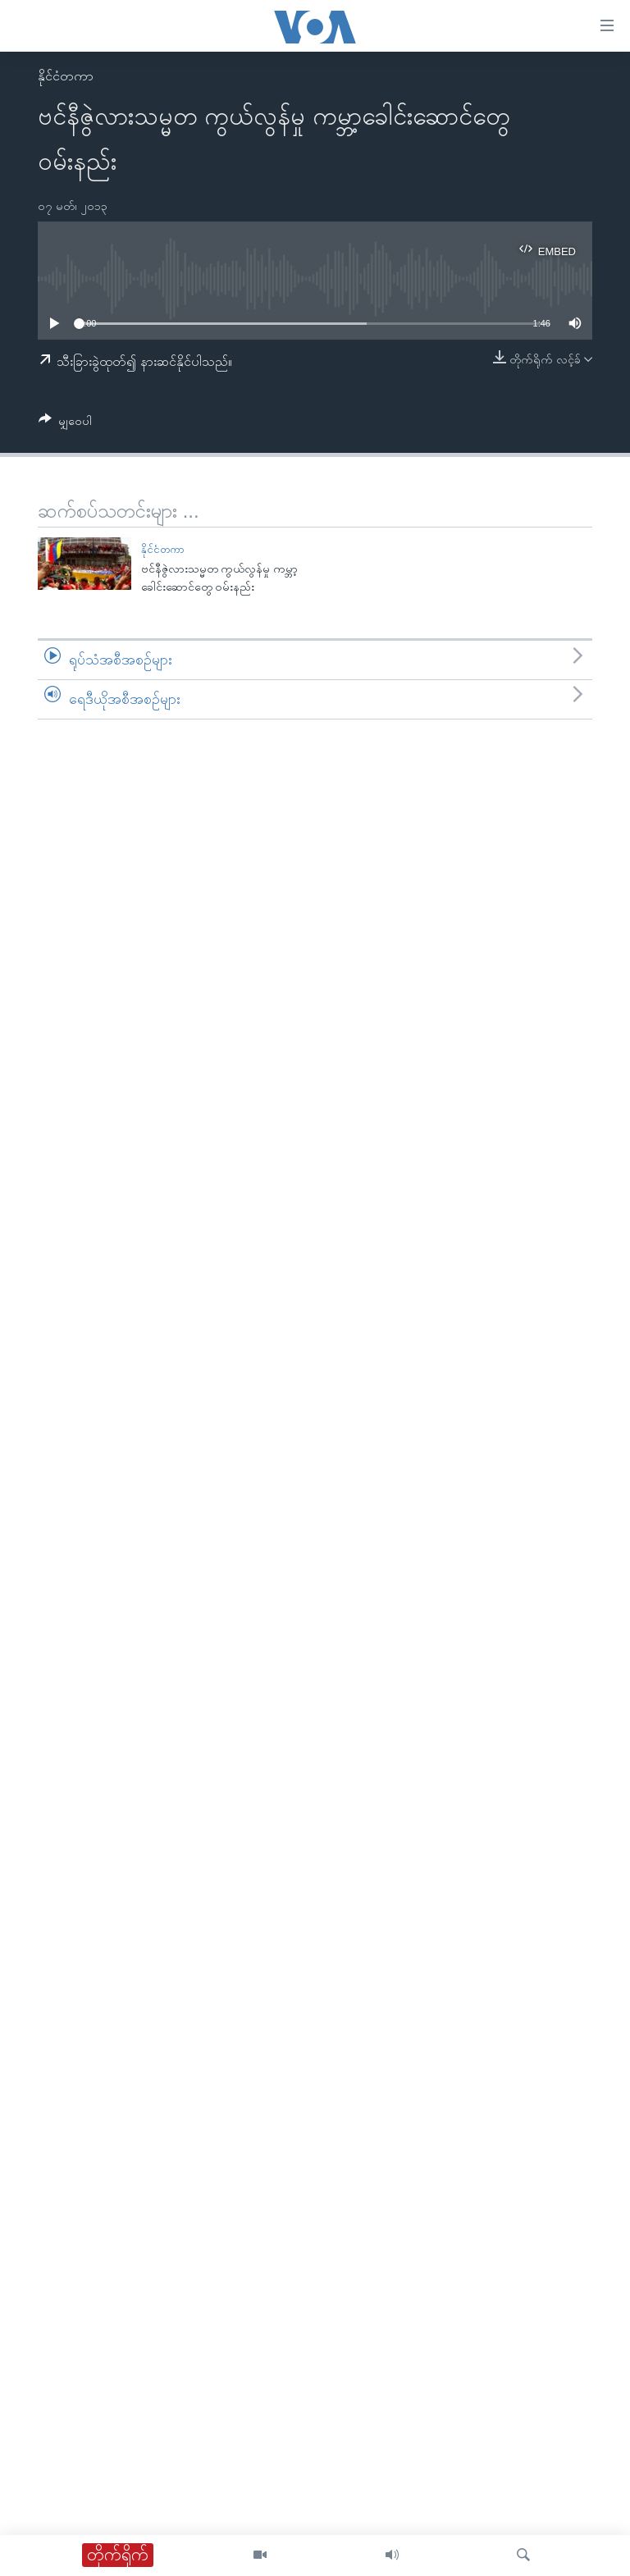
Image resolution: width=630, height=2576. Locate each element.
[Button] (65, 424)
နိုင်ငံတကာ (66, 76)
